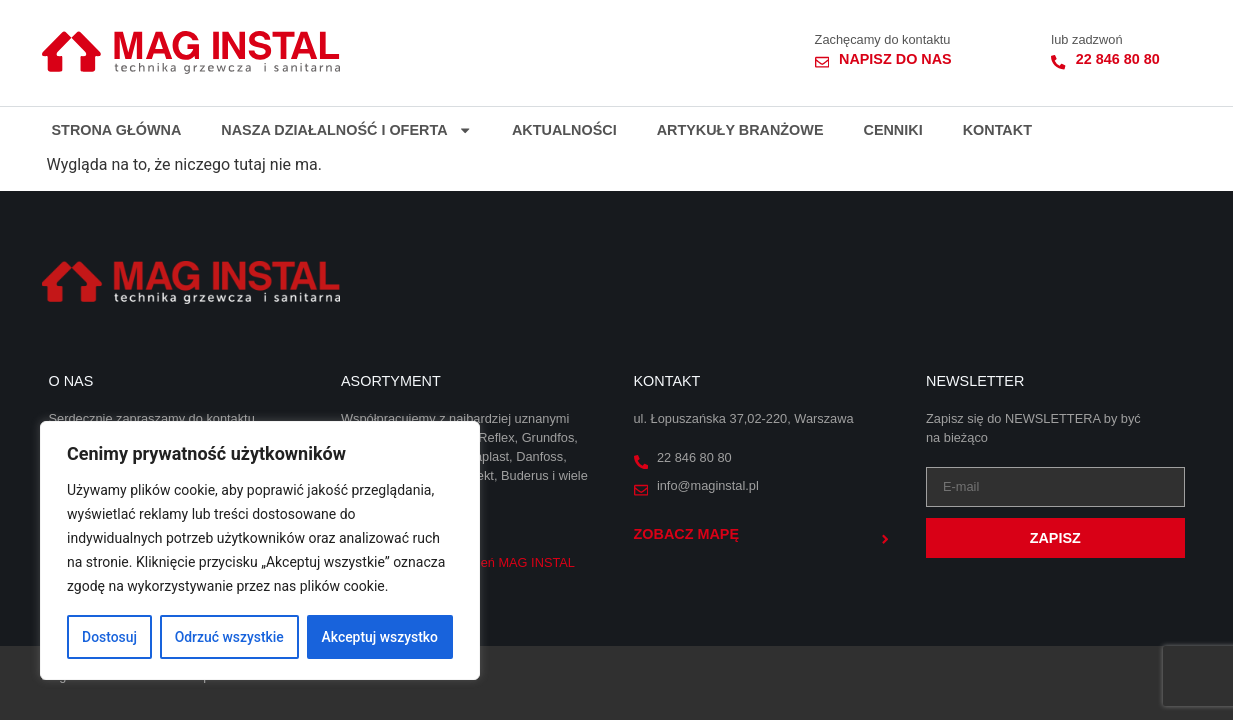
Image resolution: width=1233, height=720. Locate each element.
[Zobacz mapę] (885, 539)
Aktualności (564, 130)
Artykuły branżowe (740, 130)
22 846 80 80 (1118, 59)
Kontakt (997, 130)
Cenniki (892, 130)
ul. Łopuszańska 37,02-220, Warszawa (744, 418)
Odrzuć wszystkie (229, 637)
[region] (260, 551)
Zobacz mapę (687, 534)
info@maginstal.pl (708, 485)
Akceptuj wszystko (379, 637)
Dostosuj (109, 637)
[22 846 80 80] (1058, 62)
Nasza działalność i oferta (346, 130)
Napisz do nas (895, 59)
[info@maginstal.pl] (641, 490)
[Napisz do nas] (822, 62)
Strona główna (117, 130)
